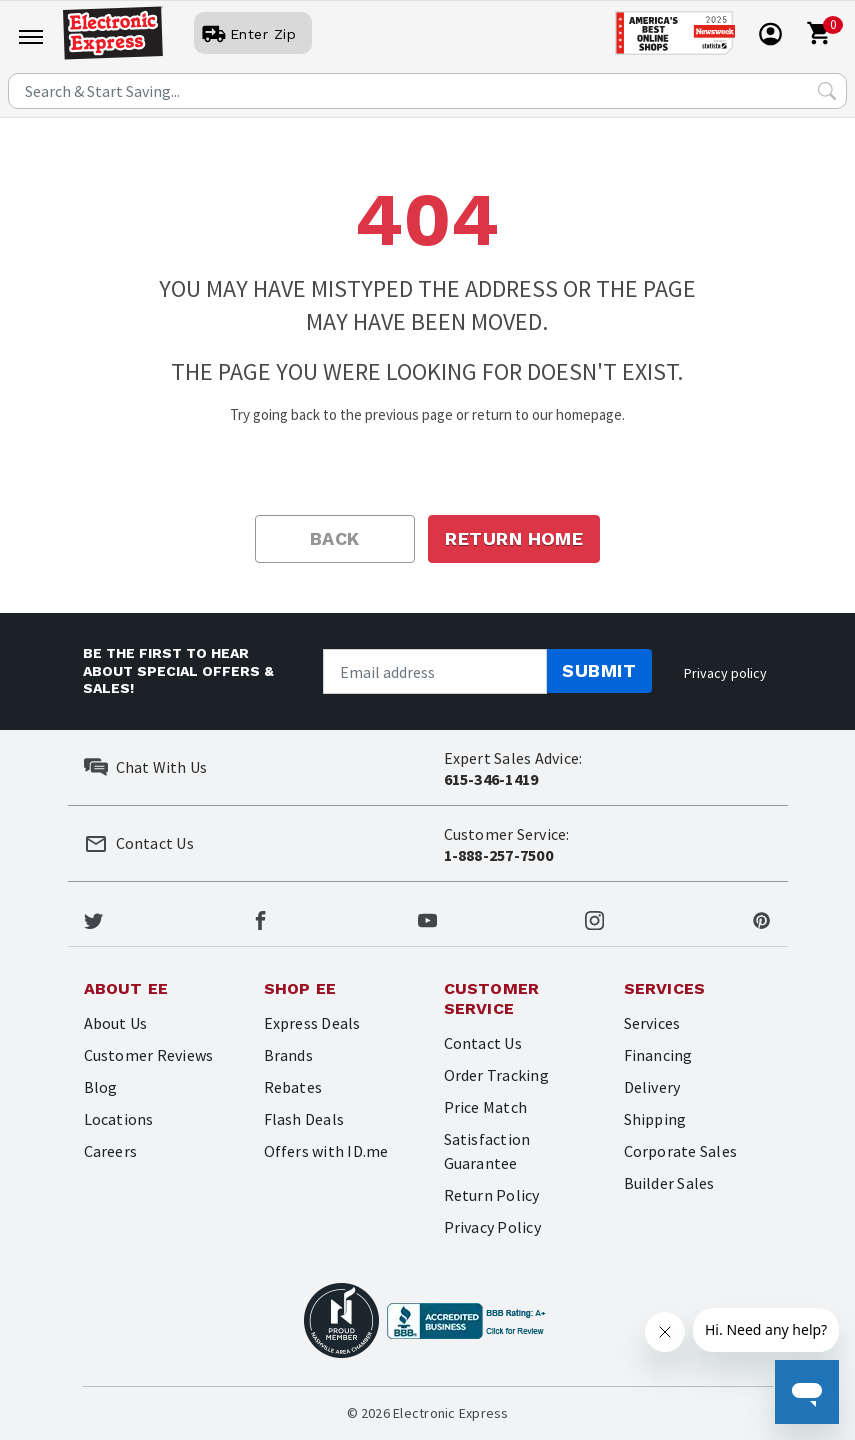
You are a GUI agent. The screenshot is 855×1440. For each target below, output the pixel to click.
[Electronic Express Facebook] (260, 918)
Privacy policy (725, 673)
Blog (101, 1087)
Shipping (655, 1119)
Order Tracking (496, 1075)
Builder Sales (669, 1183)
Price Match (486, 1107)
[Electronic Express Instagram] (594, 918)
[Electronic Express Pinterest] (761, 918)
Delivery (652, 1087)
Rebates (293, 1087)
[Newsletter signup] (435, 671)
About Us (116, 1023)
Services (652, 1023)
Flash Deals (304, 1119)
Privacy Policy (492, 1227)
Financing (658, 1055)
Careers (111, 1151)
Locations (119, 1119)
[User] (253, 34)
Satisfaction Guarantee (487, 1151)
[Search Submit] (827, 91)
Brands (288, 1055)
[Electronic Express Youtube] (427, 918)
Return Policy (492, 1195)
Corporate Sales (681, 1151)
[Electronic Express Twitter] (93, 918)
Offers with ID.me (326, 1151)
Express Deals (312, 1023)
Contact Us (483, 1043)
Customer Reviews (149, 1055)
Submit (599, 670)
